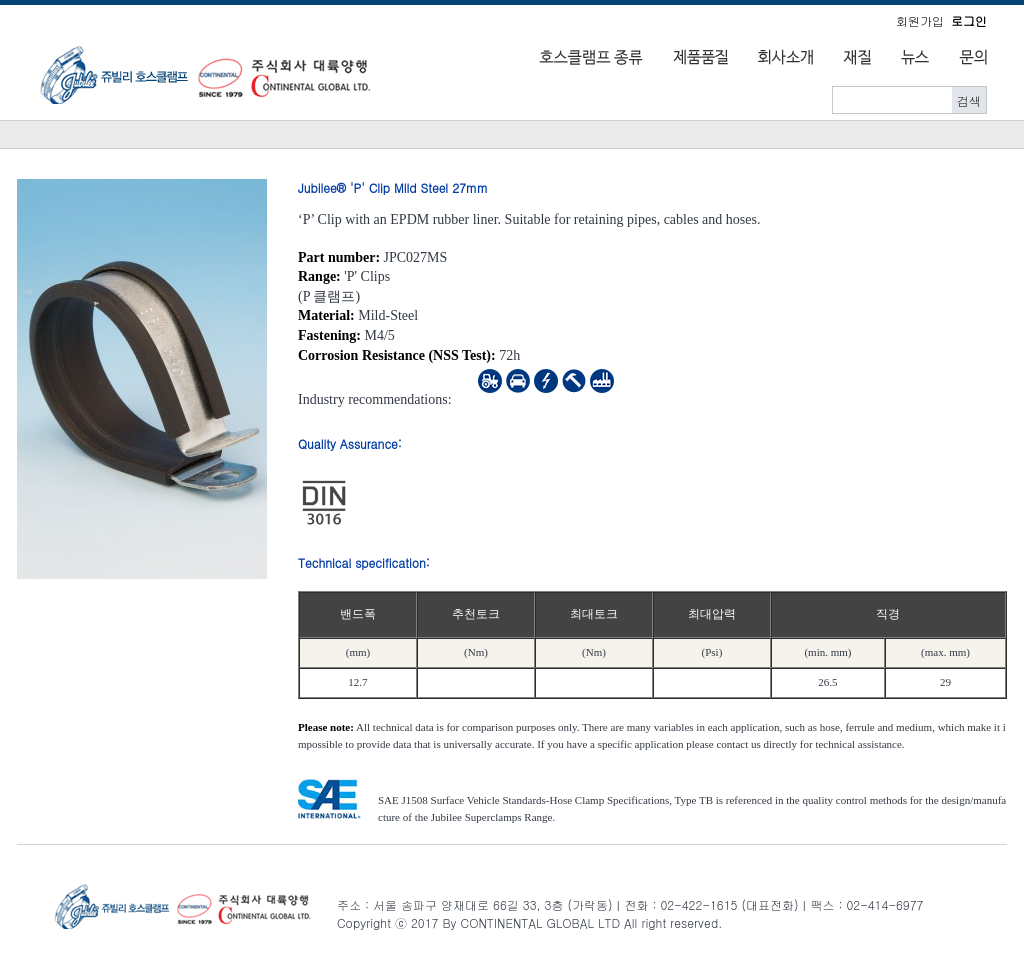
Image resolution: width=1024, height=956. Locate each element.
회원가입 (920, 20)
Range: (319, 276)
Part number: (339, 257)
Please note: (326, 727)
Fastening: (329, 335)
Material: (326, 315)
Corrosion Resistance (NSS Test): (397, 355)
